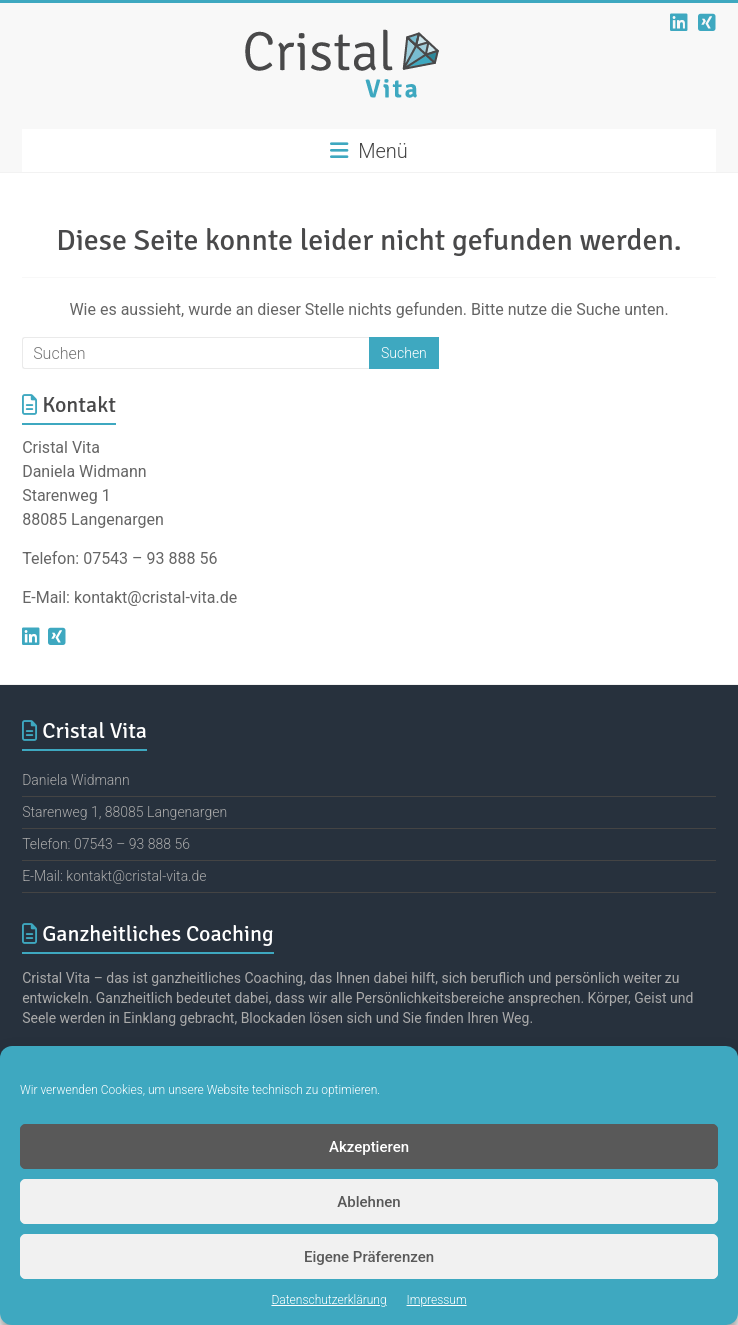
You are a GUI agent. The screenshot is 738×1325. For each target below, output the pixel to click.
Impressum (437, 1300)
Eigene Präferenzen (369, 1257)
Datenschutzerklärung (328, 1300)
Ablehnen (368, 1202)
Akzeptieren (369, 1147)
